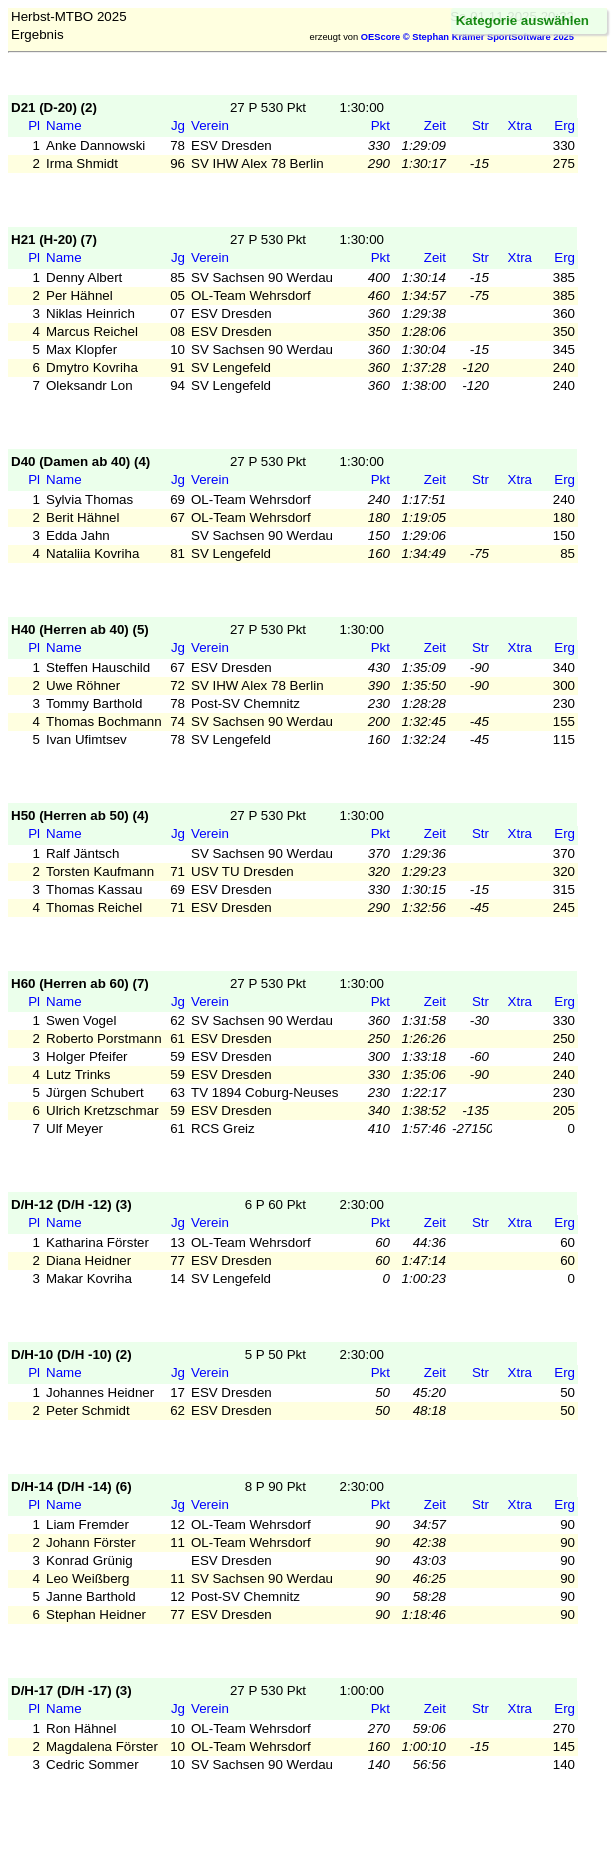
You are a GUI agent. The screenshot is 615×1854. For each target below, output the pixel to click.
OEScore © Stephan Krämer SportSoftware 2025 (467, 37)
